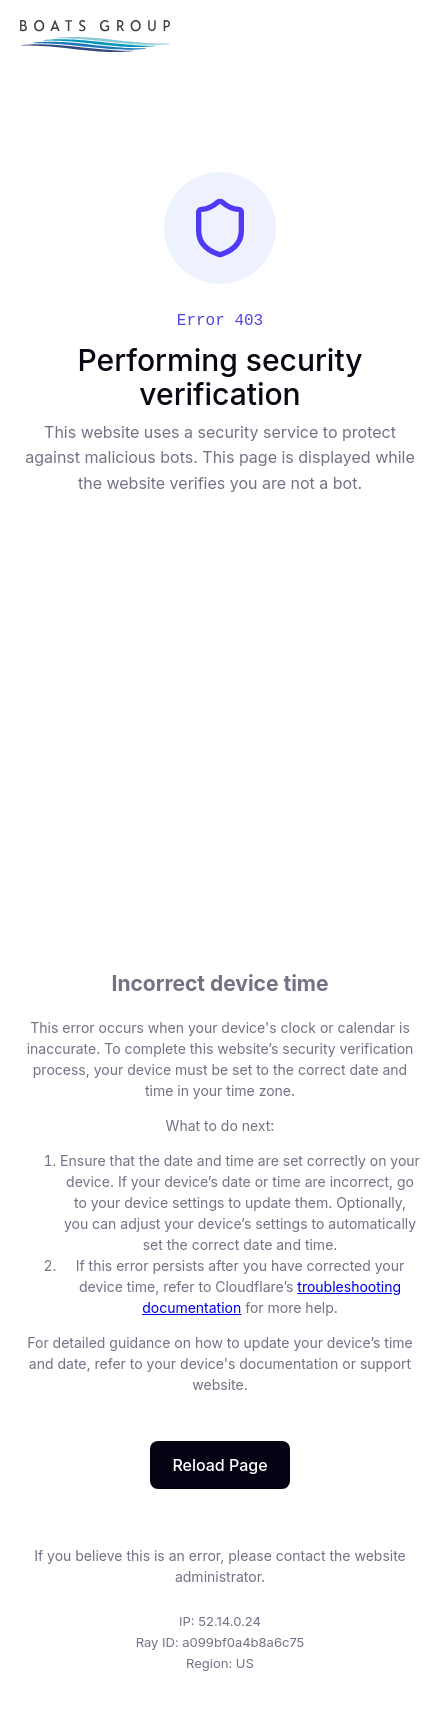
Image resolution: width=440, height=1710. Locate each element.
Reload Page (219, 1465)
